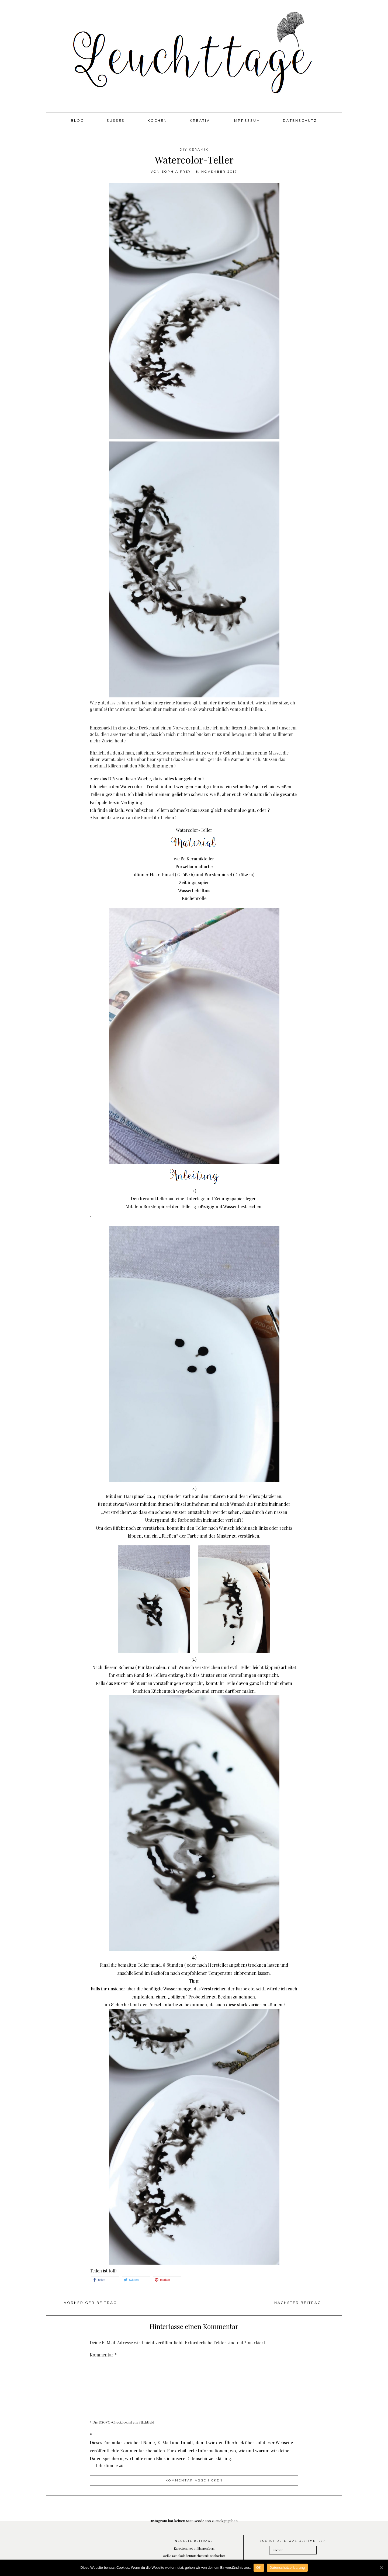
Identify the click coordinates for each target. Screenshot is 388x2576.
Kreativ (200, 121)
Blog (77, 121)
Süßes (116, 121)
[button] (105, 2279)
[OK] (381, 2567)
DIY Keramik (194, 149)
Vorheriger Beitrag (90, 2303)
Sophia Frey (176, 171)
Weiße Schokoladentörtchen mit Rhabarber (194, 2555)
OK (258, 2567)
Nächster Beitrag (297, 2303)
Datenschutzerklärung (287, 2567)
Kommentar (103, 2355)
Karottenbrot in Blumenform (194, 2548)
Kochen (157, 121)
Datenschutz (300, 121)
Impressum (246, 121)
